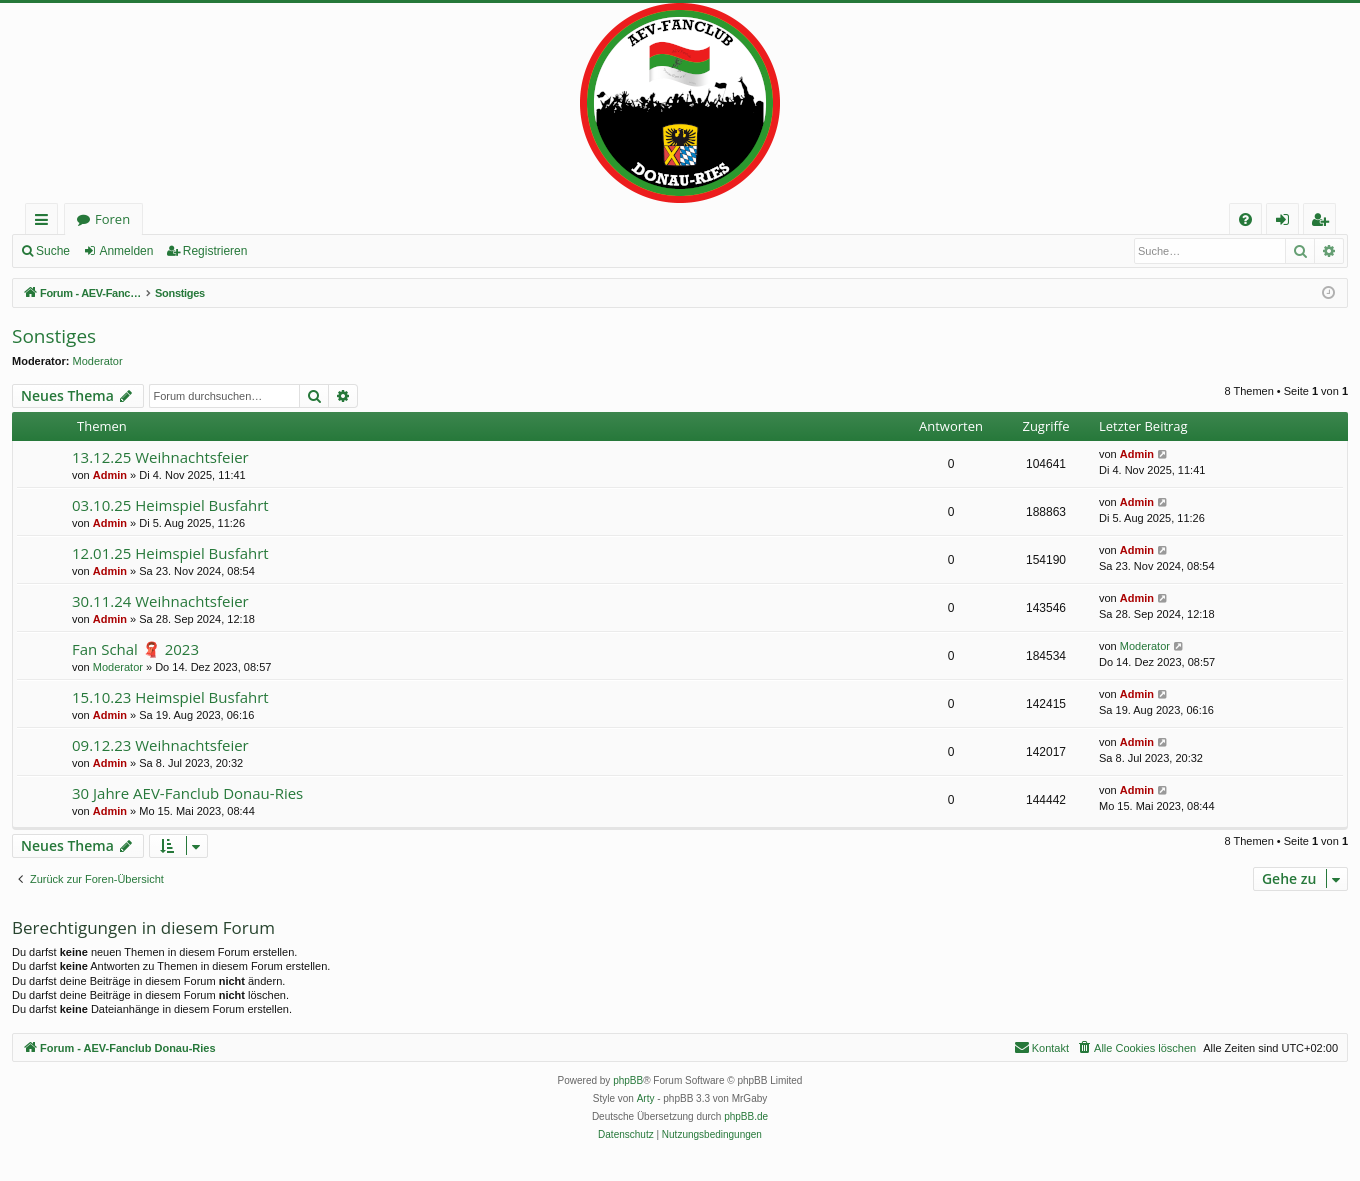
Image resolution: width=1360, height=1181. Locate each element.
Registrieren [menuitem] (1324, 222)
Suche (53, 251)
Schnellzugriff (45, 222)
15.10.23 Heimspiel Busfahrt (170, 697)
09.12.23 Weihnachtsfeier (160, 745)
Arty (646, 1098)
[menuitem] (1245, 219)
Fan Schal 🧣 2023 (135, 649)
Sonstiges (54, 336)
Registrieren (215, 251)
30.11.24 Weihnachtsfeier (160, 601)
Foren (112, 219)
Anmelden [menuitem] (1288, 222)
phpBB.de (746, 1116)
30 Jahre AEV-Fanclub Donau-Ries (187, 793)
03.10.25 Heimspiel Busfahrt (170, 505)
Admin (110, 475)
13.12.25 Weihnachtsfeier (160, 457)
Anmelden (126, 251)
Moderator (98, 361)
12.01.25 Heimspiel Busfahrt (170, 553)
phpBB (628, 1080)
